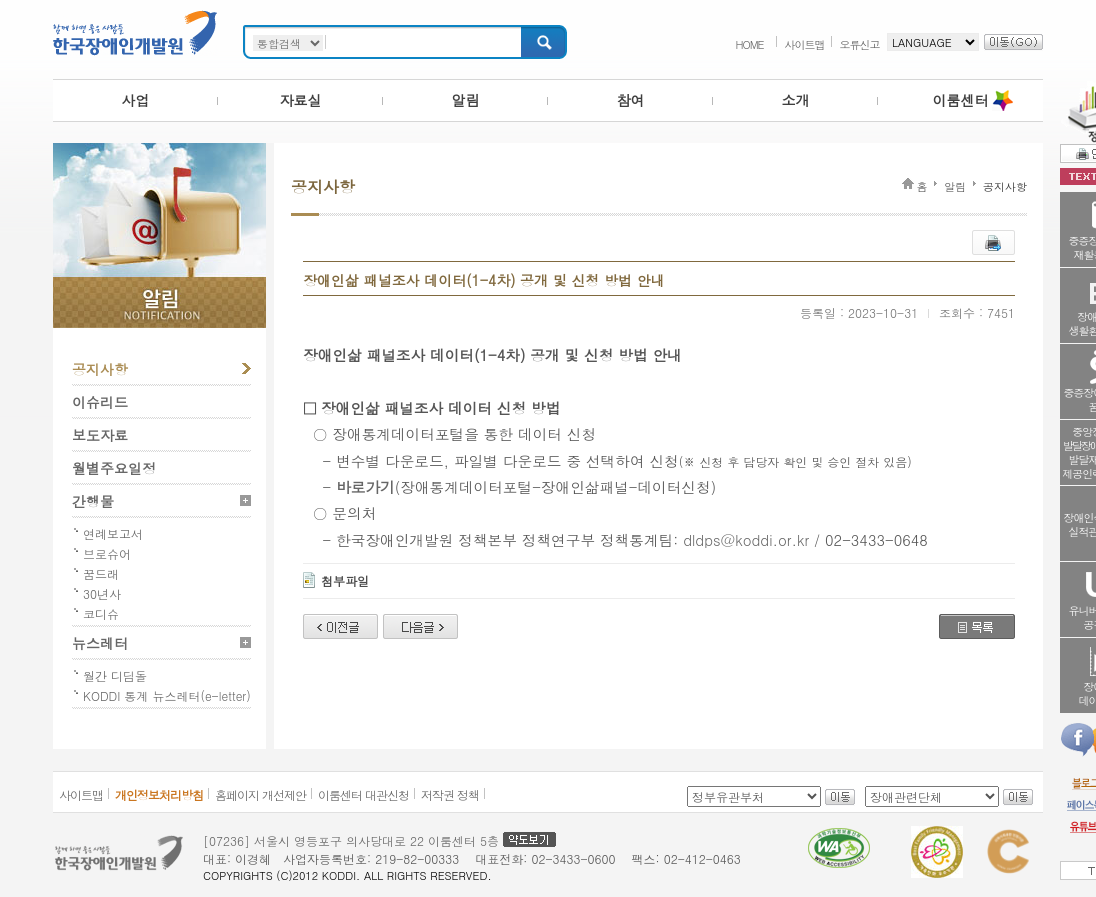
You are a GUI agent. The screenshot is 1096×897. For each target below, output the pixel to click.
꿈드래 (101, 573)
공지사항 (100, 369)
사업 (136, 100)
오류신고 (860, 44)
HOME (749, 44)
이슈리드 (100, 402)
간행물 (93, 501)
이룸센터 (961, 100)
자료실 (301, 100)
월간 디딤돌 (115, 675)
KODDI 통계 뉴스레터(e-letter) (167, 695)
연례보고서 (113, 533)
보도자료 (100, 435)
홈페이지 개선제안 (260, 794)
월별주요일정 (114, 468)
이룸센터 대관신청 (363, 794)
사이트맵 (805, 44)
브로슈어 (107, 553)
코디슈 (101, 613)
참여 (631, 100)
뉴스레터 (100, 643)
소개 (796, 100)
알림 (466, 100)
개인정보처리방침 (159, 794)
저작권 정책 (450, 794)
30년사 (102, 593)
